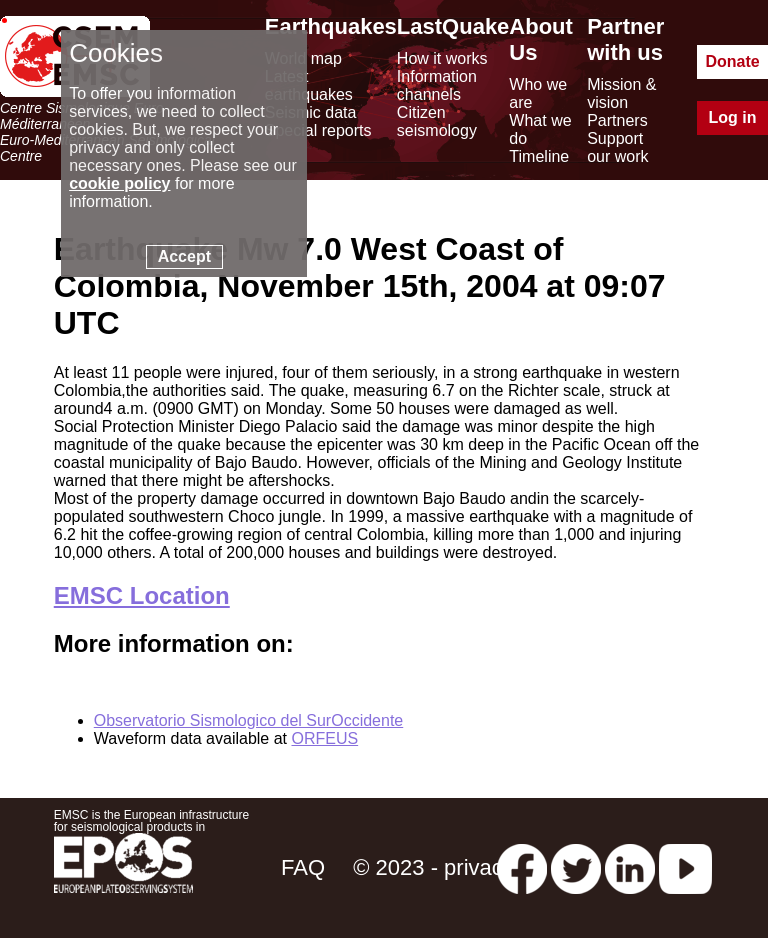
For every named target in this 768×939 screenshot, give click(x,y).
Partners (617, 120)
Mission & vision (621, 93)
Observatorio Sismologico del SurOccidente (248, 720)
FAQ (303, 867)
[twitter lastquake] (576, 867)
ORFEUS (324, 738)
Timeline (539, 156)
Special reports (318, 130)
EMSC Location (142, 595)
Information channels (437, 85)
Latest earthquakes (309, 85)
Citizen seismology (437, 121)
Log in (733, 117)
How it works (442, 58)
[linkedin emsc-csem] (630, 867)
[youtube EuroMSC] (685, 867)
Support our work (617, 147)
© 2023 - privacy (433, 867)
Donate (732, 61)
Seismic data (311, 112)
